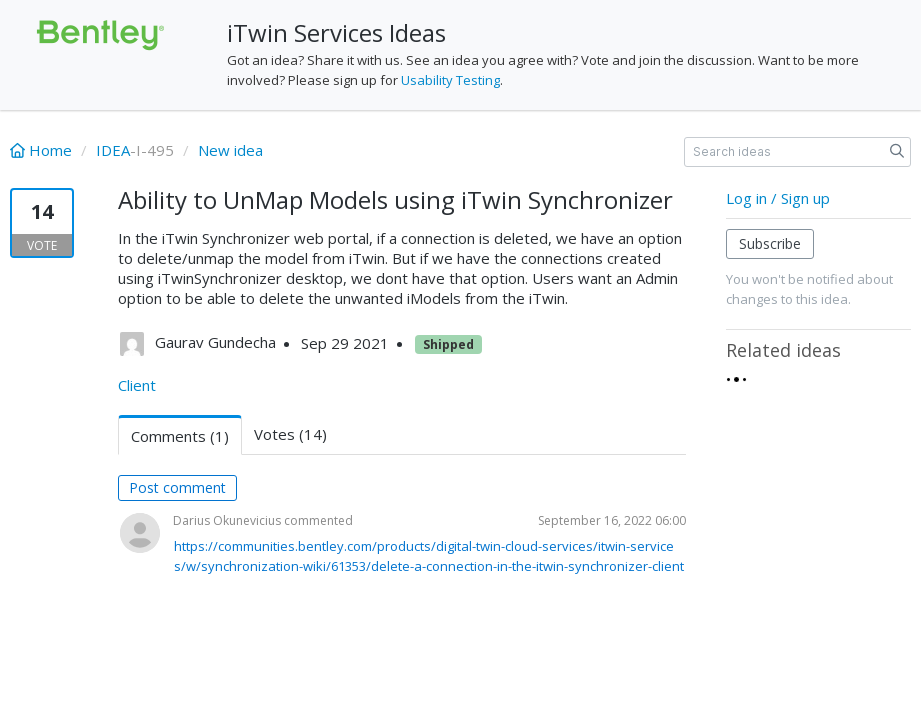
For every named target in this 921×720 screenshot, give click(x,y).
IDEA (113, 150)
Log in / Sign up (778, 198)
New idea (230, 150)
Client (137, 385)
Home (43, 150)
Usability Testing (450, 80)
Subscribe (770, 243)
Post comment (177, 487)
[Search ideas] (797, 152)
